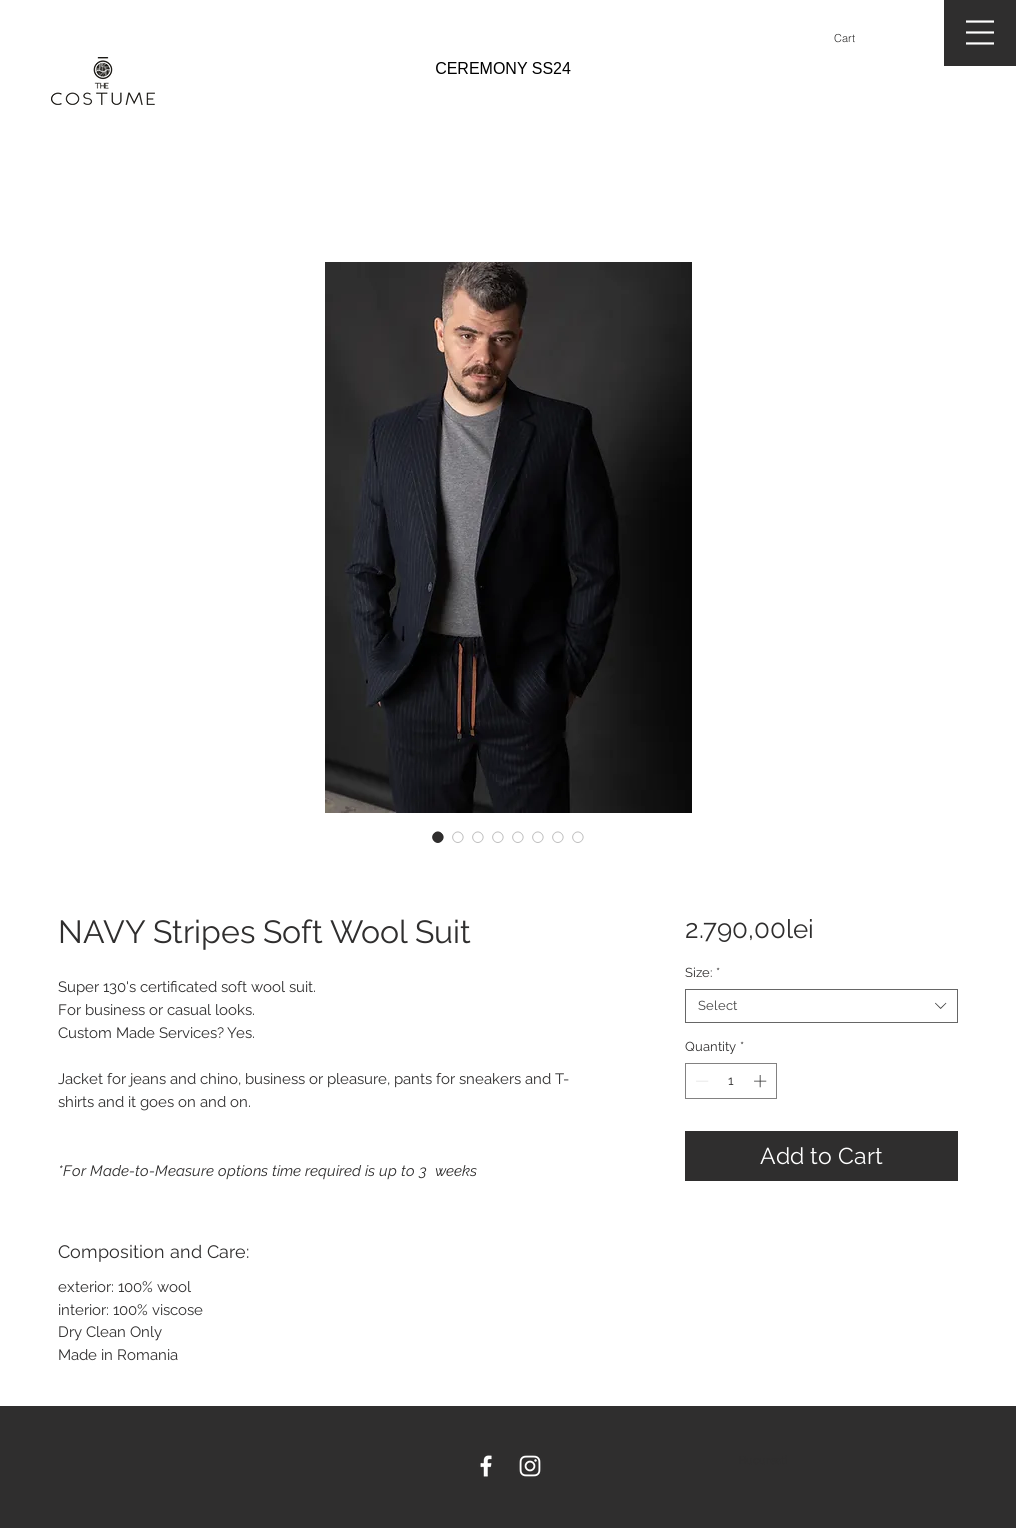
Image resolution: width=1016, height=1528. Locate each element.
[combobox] (821, 1006)
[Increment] (762, 1081)
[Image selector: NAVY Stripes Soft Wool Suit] (438, 837)
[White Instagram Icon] (530, 1466)
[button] (853, 38)
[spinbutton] (730, 1081)
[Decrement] (700, 1081)
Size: (702, 972)
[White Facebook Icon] (486, 1466)
